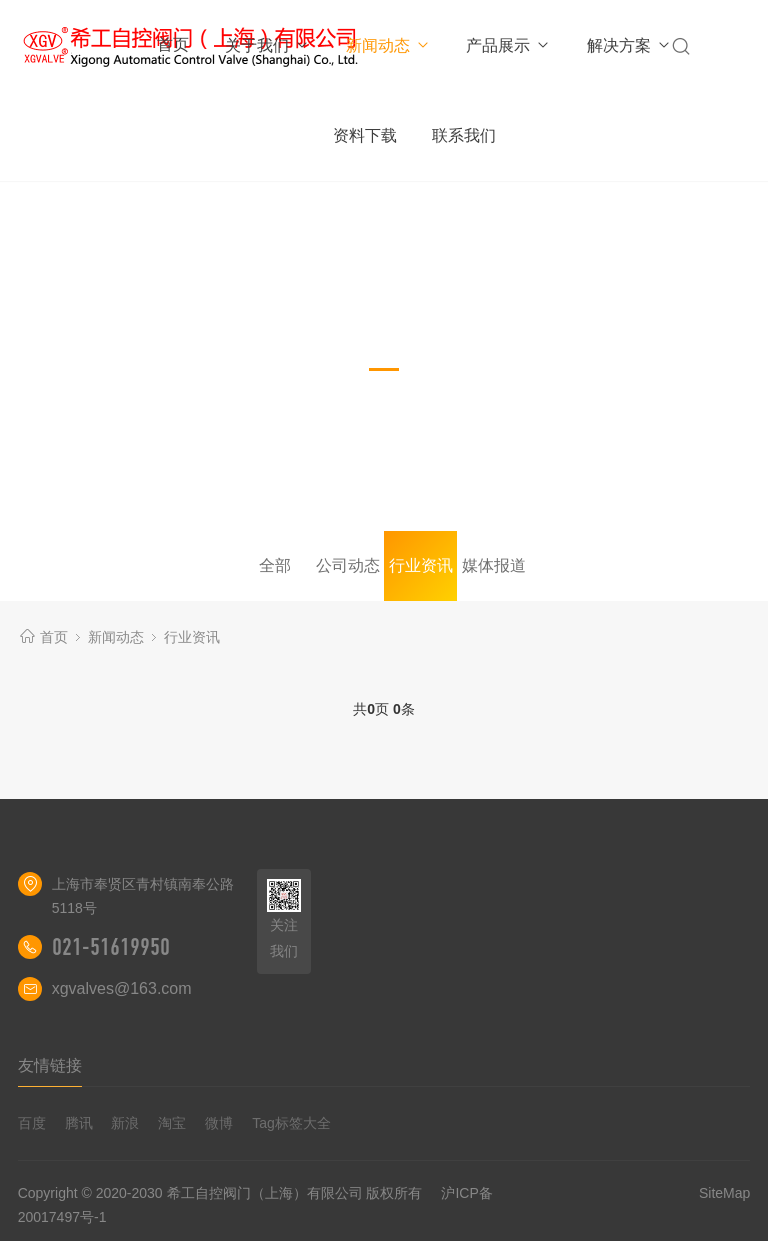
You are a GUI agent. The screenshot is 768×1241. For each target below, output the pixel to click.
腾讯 (79, 1123)
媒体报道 (494, 565)
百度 (32, 1123)
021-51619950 (111, 947)
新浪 (125, 1123)
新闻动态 (388, 45)
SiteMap (724, 1193)
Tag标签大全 (291, 1123)
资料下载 (365, 135)
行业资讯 (421, 565)
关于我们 (267, 45)
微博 (219, 1123)
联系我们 (464, 135)
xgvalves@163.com (122, 988)
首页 (173, 44)
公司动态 (348, 565)
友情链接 (50, 1065)
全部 (275, 565)
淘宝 (172, 1123)
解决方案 (629, 45)
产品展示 (508, 45)
